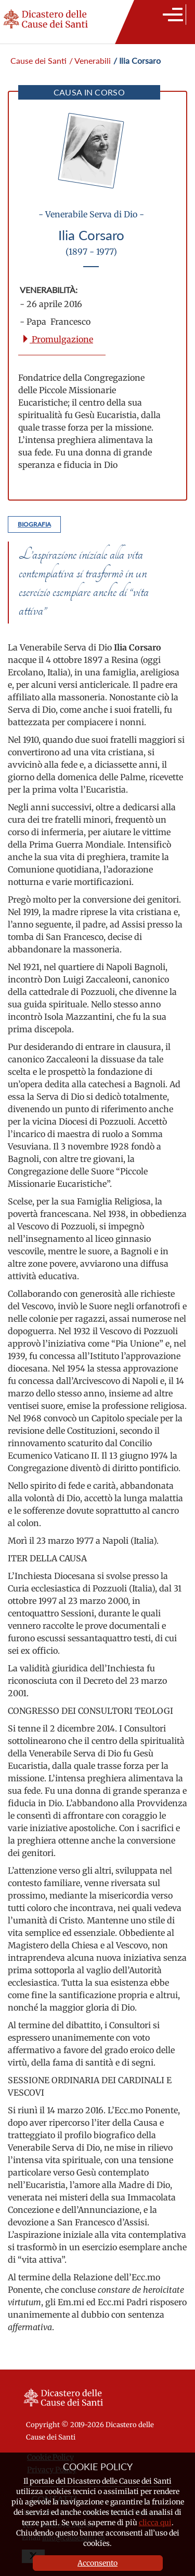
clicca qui (155, 2522)
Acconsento (97, 2563)
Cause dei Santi (38, 60)
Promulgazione (57, 339)
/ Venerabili (90, 60)
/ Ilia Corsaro (137, 60)
